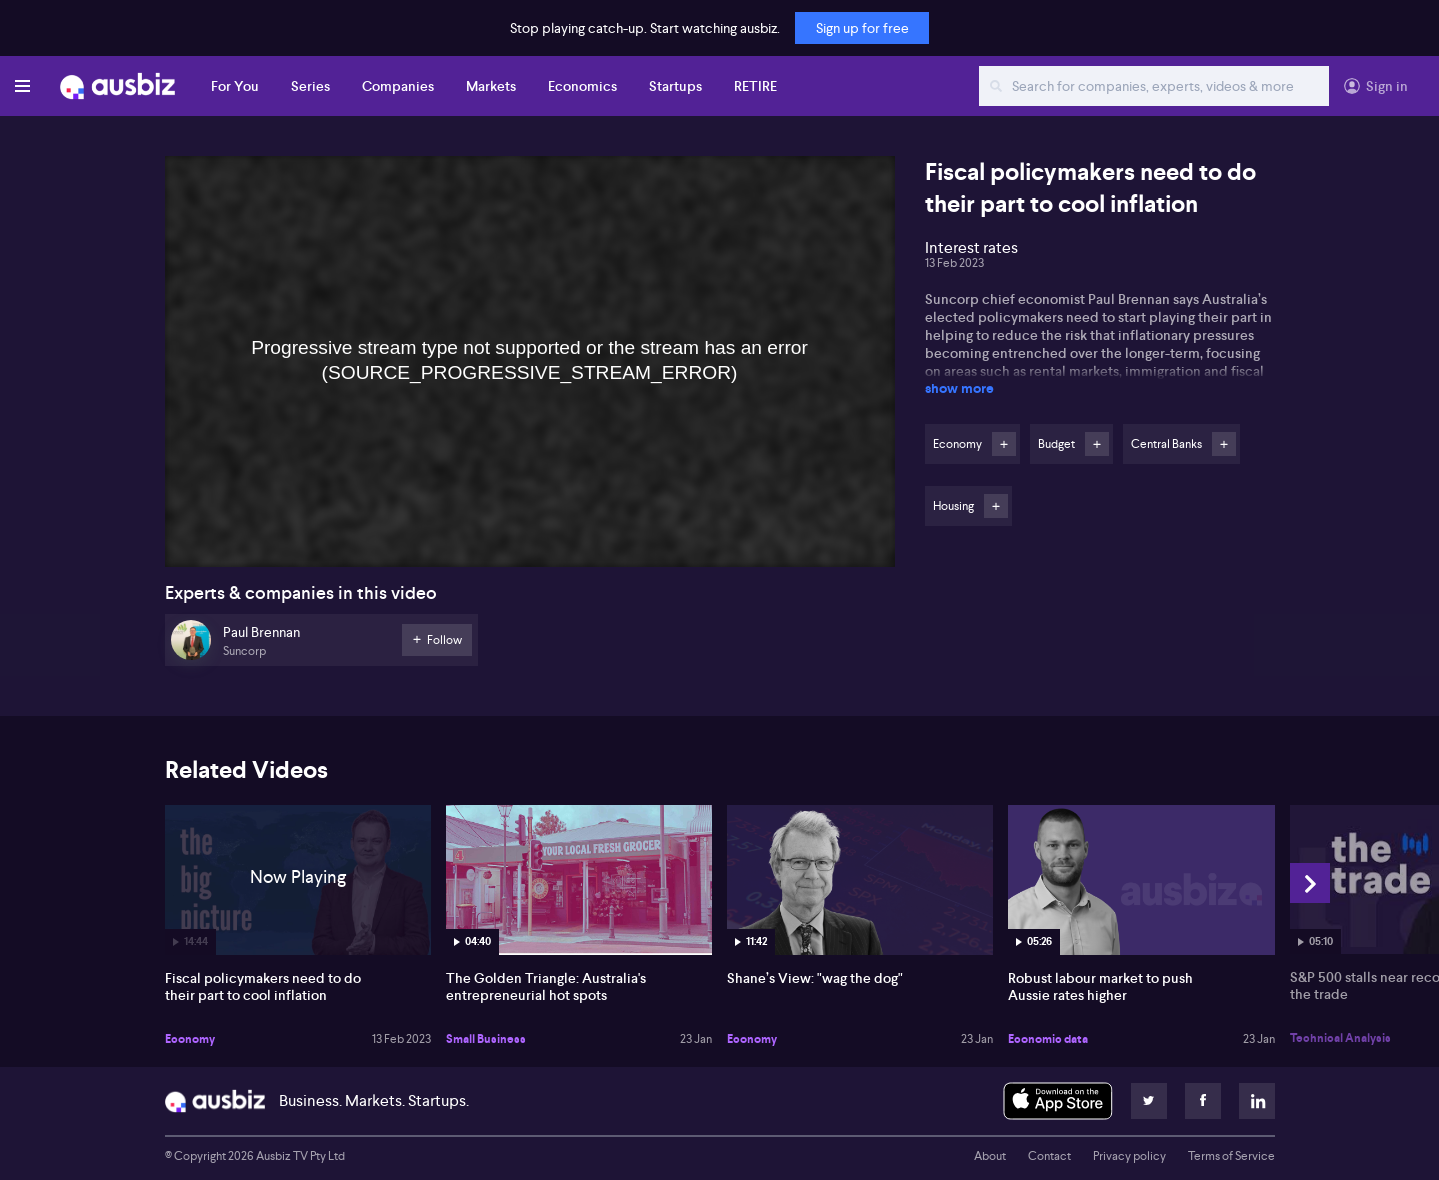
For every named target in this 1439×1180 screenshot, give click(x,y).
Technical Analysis (1340, 1038)
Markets (491, 86)
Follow (1004, 444)
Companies (398, 86)
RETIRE (755, 86)
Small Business (486, 1039)
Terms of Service (1231, 1156)
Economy (190, 1039)
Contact (1049, 1156)
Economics (582, 86)
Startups (675, 86)
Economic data (1048, 1039)
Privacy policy (1129, 1156)
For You (235, 86)
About (990, 1156)
